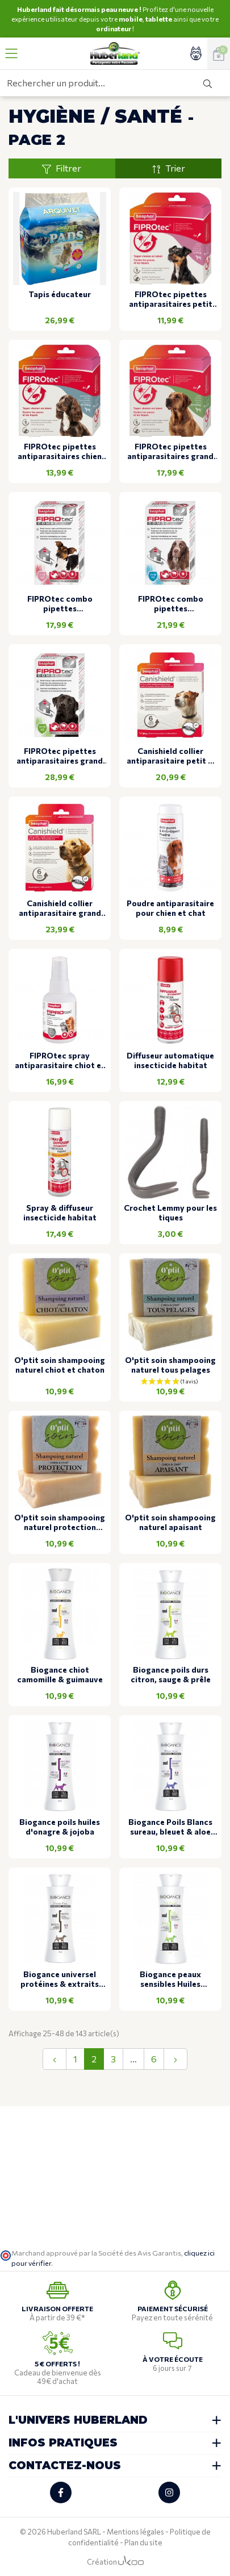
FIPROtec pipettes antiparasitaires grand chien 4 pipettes (170, 451)
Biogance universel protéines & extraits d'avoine (59, 1979)
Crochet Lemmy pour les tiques (170, 1212)
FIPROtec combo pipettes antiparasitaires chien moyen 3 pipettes (170, 604)
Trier (168, 168)
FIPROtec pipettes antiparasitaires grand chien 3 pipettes (59, 756)
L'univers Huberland (78, 2420)
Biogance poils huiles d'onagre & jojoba (59, 1827)
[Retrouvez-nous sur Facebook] (61, 2492)
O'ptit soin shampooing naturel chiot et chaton (59, 1365)
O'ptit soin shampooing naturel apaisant (170, 1522)
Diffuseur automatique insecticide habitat (170, 1060)
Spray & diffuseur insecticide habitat (60, 1212)
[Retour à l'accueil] (115, 53)
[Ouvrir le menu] (11, 53)
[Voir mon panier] (218, 53)
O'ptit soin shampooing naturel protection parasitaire (59, 1522)
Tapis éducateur (59, 294)
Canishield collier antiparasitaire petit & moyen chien (170, 756)
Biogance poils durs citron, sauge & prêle (171, 1674)
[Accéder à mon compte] (196, 53)
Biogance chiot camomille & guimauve (60, 1674)
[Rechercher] (207, 83)
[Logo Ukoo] (131, 2562)
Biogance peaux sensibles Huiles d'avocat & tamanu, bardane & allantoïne (170, 1979)
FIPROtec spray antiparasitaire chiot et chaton (60, 1060)
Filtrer (61, 168)
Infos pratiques (63, 2442)
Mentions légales (135, 2531)
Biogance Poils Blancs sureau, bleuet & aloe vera (170, 1827)
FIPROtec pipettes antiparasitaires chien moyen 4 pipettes (60, 451)
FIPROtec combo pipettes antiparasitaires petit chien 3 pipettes (60, 604)
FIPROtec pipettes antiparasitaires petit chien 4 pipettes (170, 299)
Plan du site (143, 2542)
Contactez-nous (65, 2465)
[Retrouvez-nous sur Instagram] (169, 2492)
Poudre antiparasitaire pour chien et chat (170, 908)
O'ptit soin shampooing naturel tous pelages (170, 1365)
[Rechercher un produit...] (93, 83)
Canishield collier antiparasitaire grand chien (60, 908)
